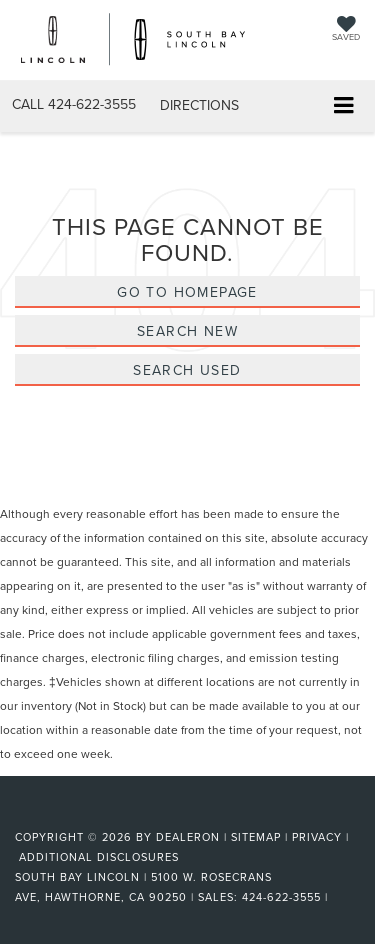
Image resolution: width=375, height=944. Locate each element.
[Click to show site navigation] (343, 106)
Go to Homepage (187, 292)
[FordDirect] (66, 814)
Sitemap (256, 837)
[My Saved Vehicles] (346, 30)
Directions (199, 105)
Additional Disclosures (99, 857)
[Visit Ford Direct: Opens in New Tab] (338, 897)
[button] (74, 104)
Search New (187, 331)
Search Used (187, 370)
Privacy (317, 837)
